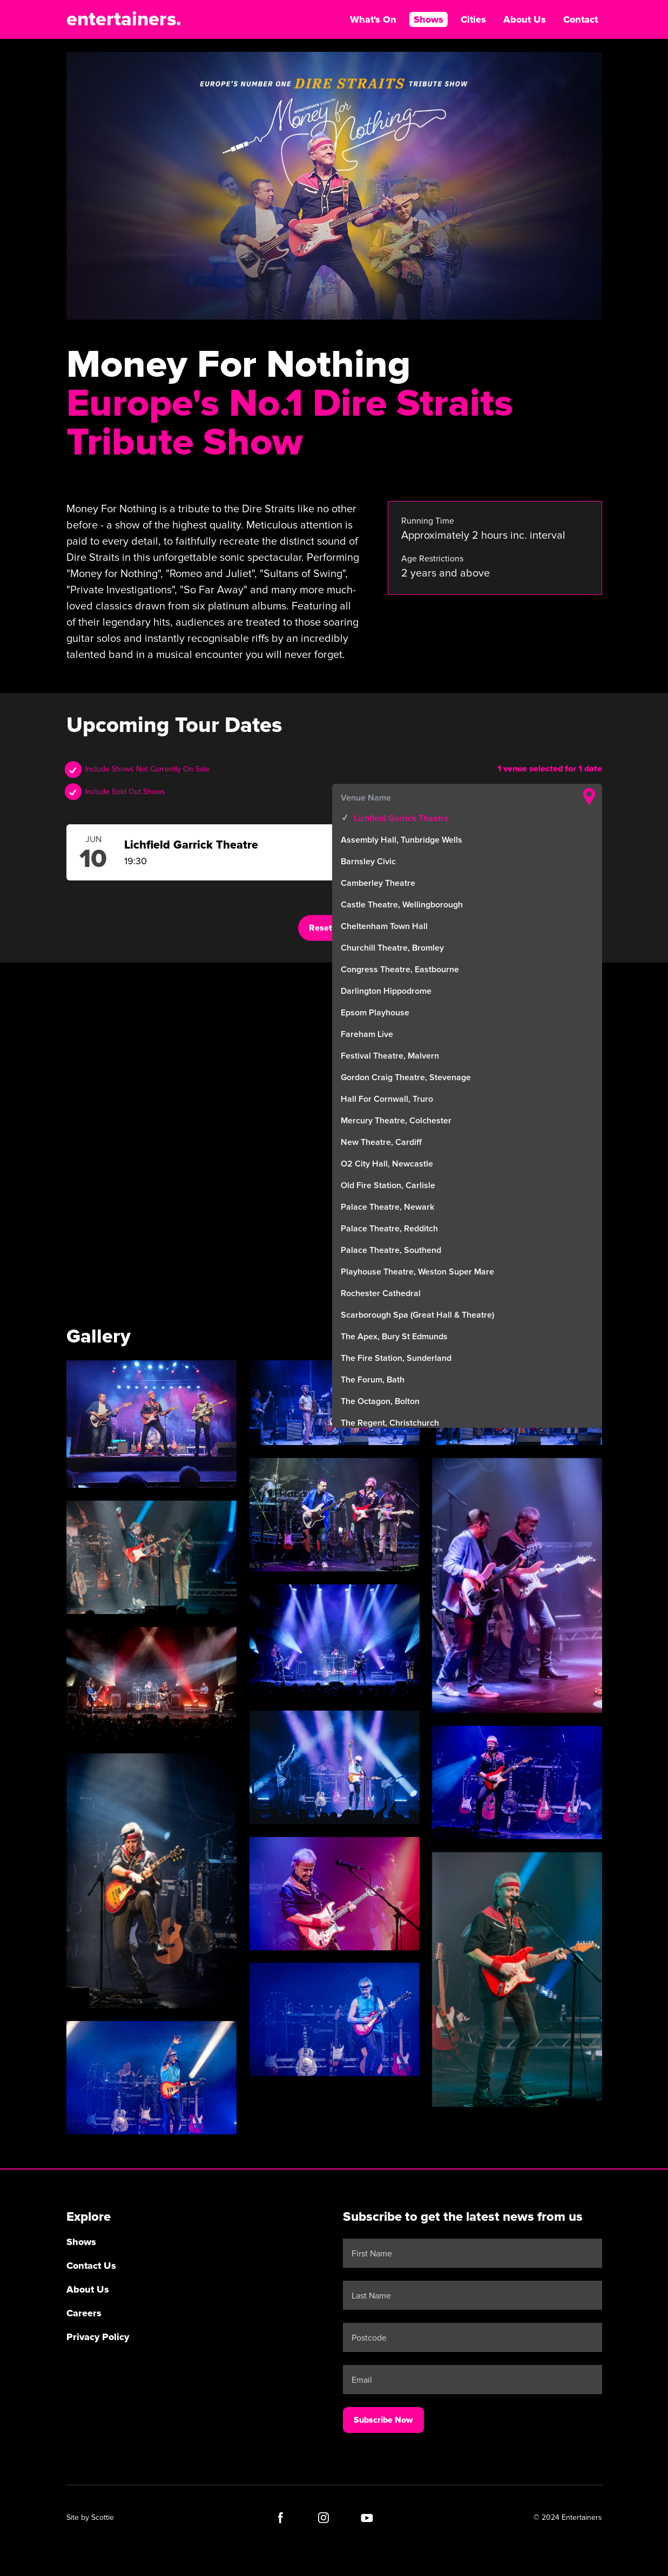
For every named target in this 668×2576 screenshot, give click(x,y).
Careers (84, 2313)
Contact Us (91, 2266)
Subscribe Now (383, 2420)
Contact (580, 19)
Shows (428, 19)
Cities (473, 19)
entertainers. (123, 19)
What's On (373, 19)
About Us (524, 19)
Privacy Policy (97, 2337)
